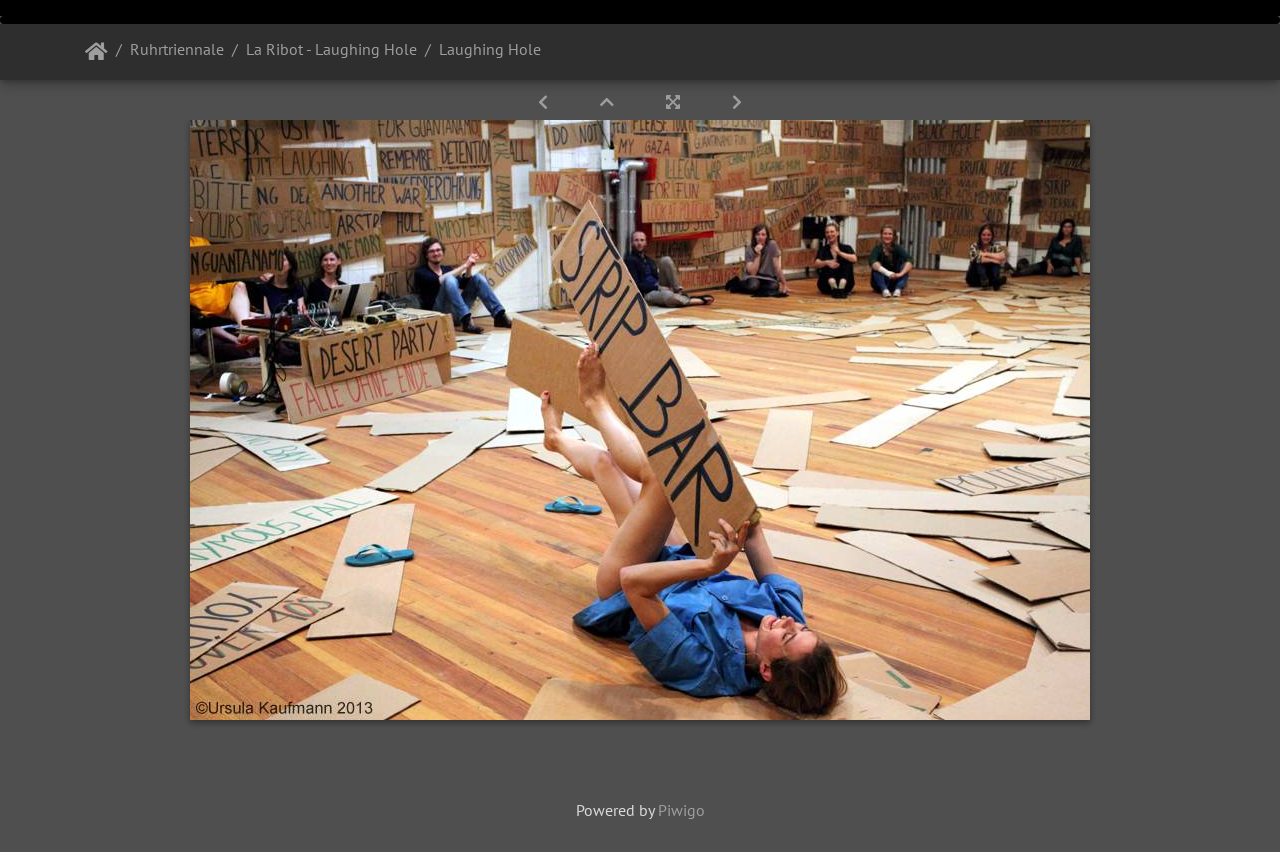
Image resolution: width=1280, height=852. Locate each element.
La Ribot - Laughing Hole (331, 49)
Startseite (96, 52)
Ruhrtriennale (177, 49)
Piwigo (681, 810)
